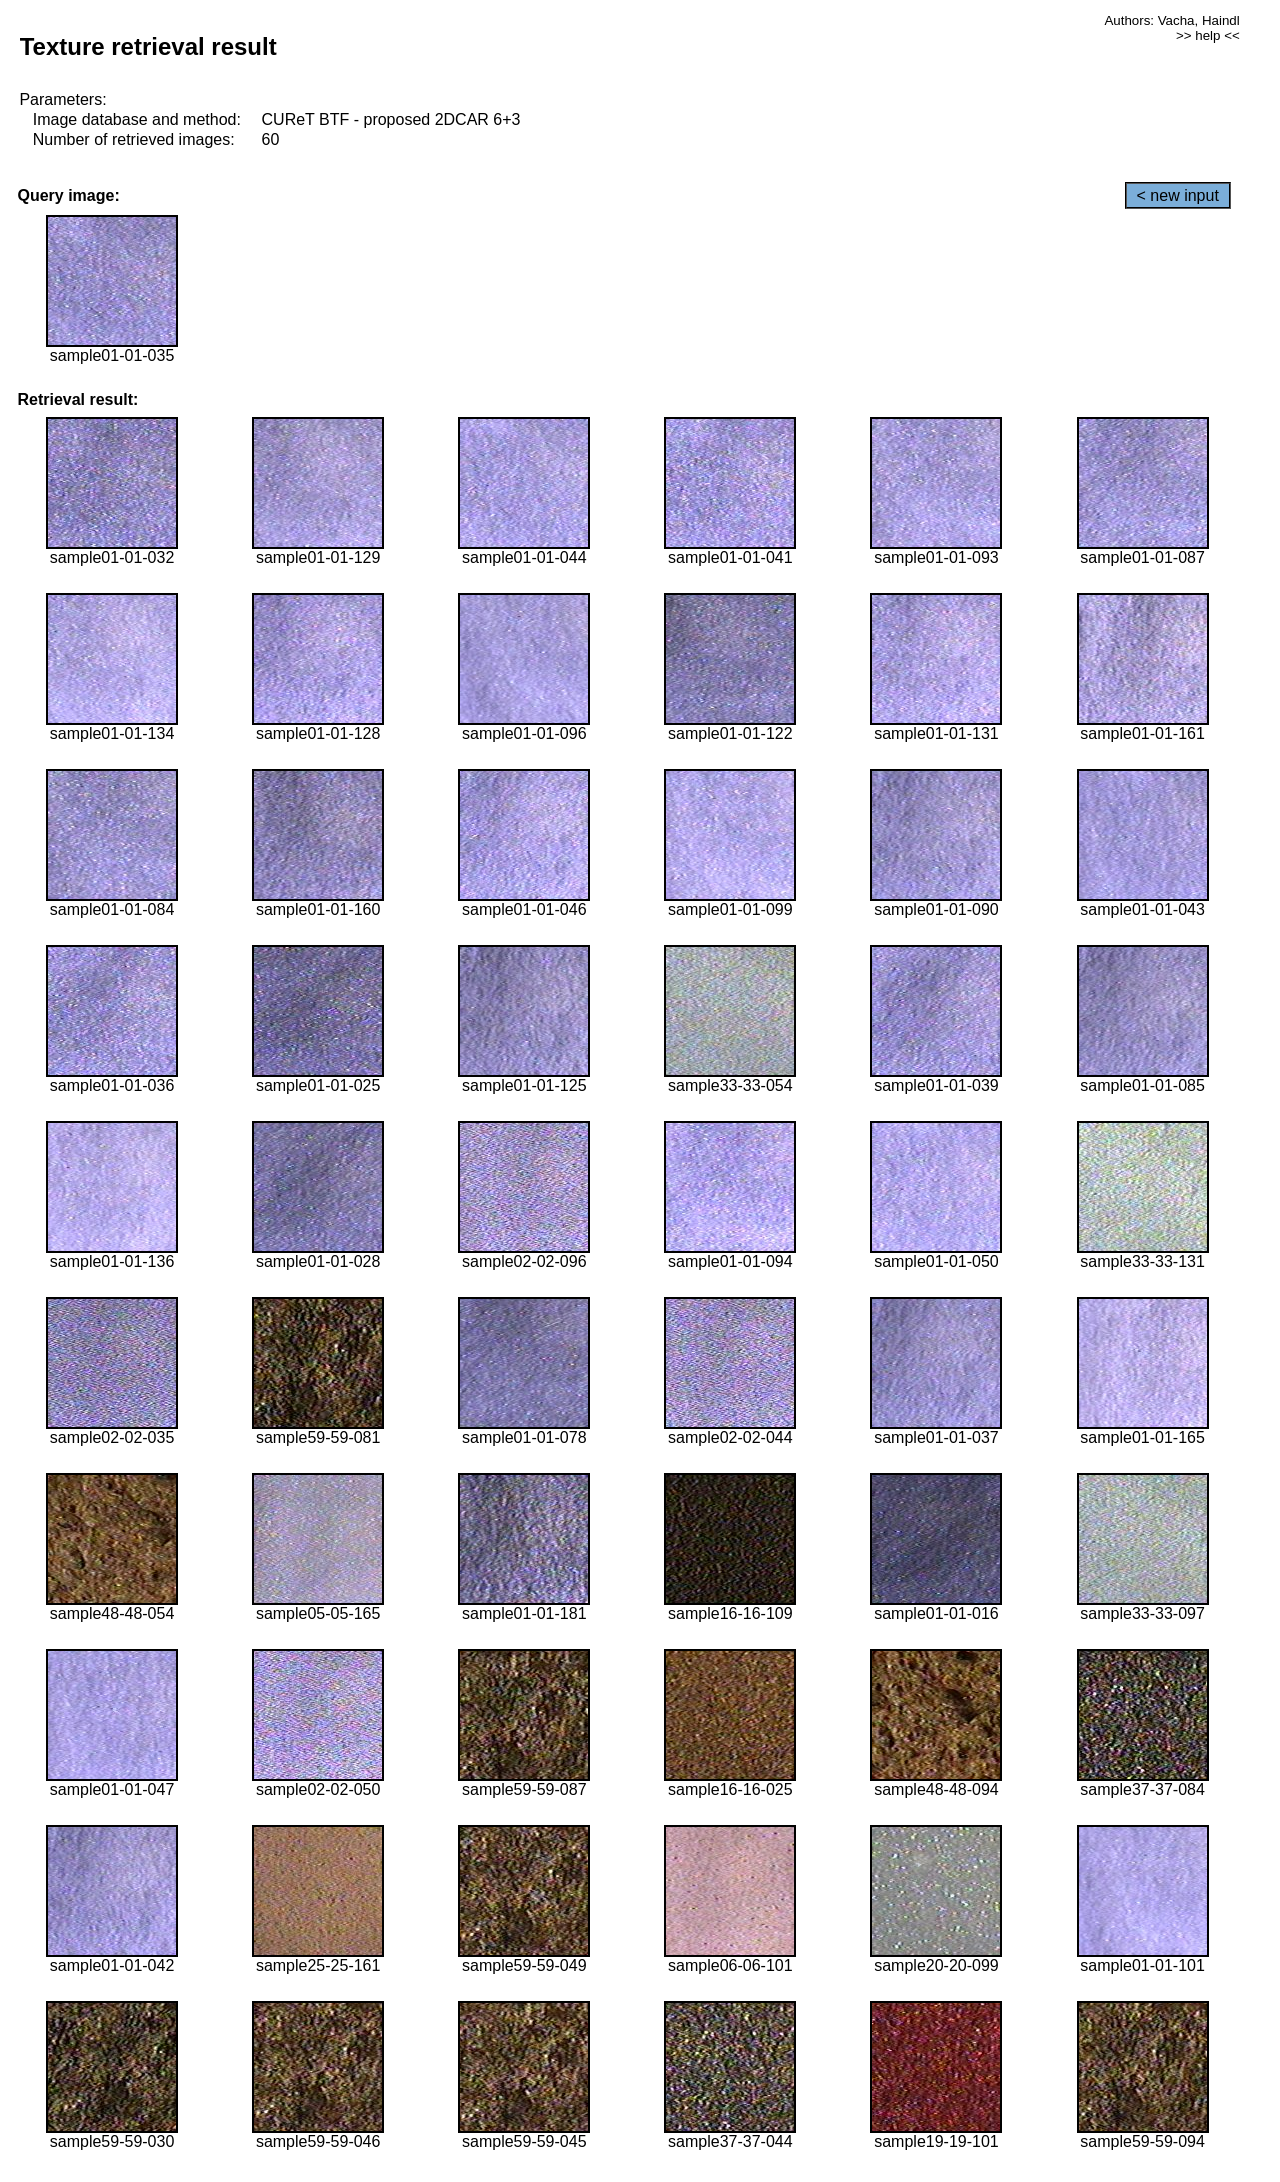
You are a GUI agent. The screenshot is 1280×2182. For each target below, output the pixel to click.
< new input (1178, 195)
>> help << (1208, 35)
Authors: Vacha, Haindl (1171, 20)
